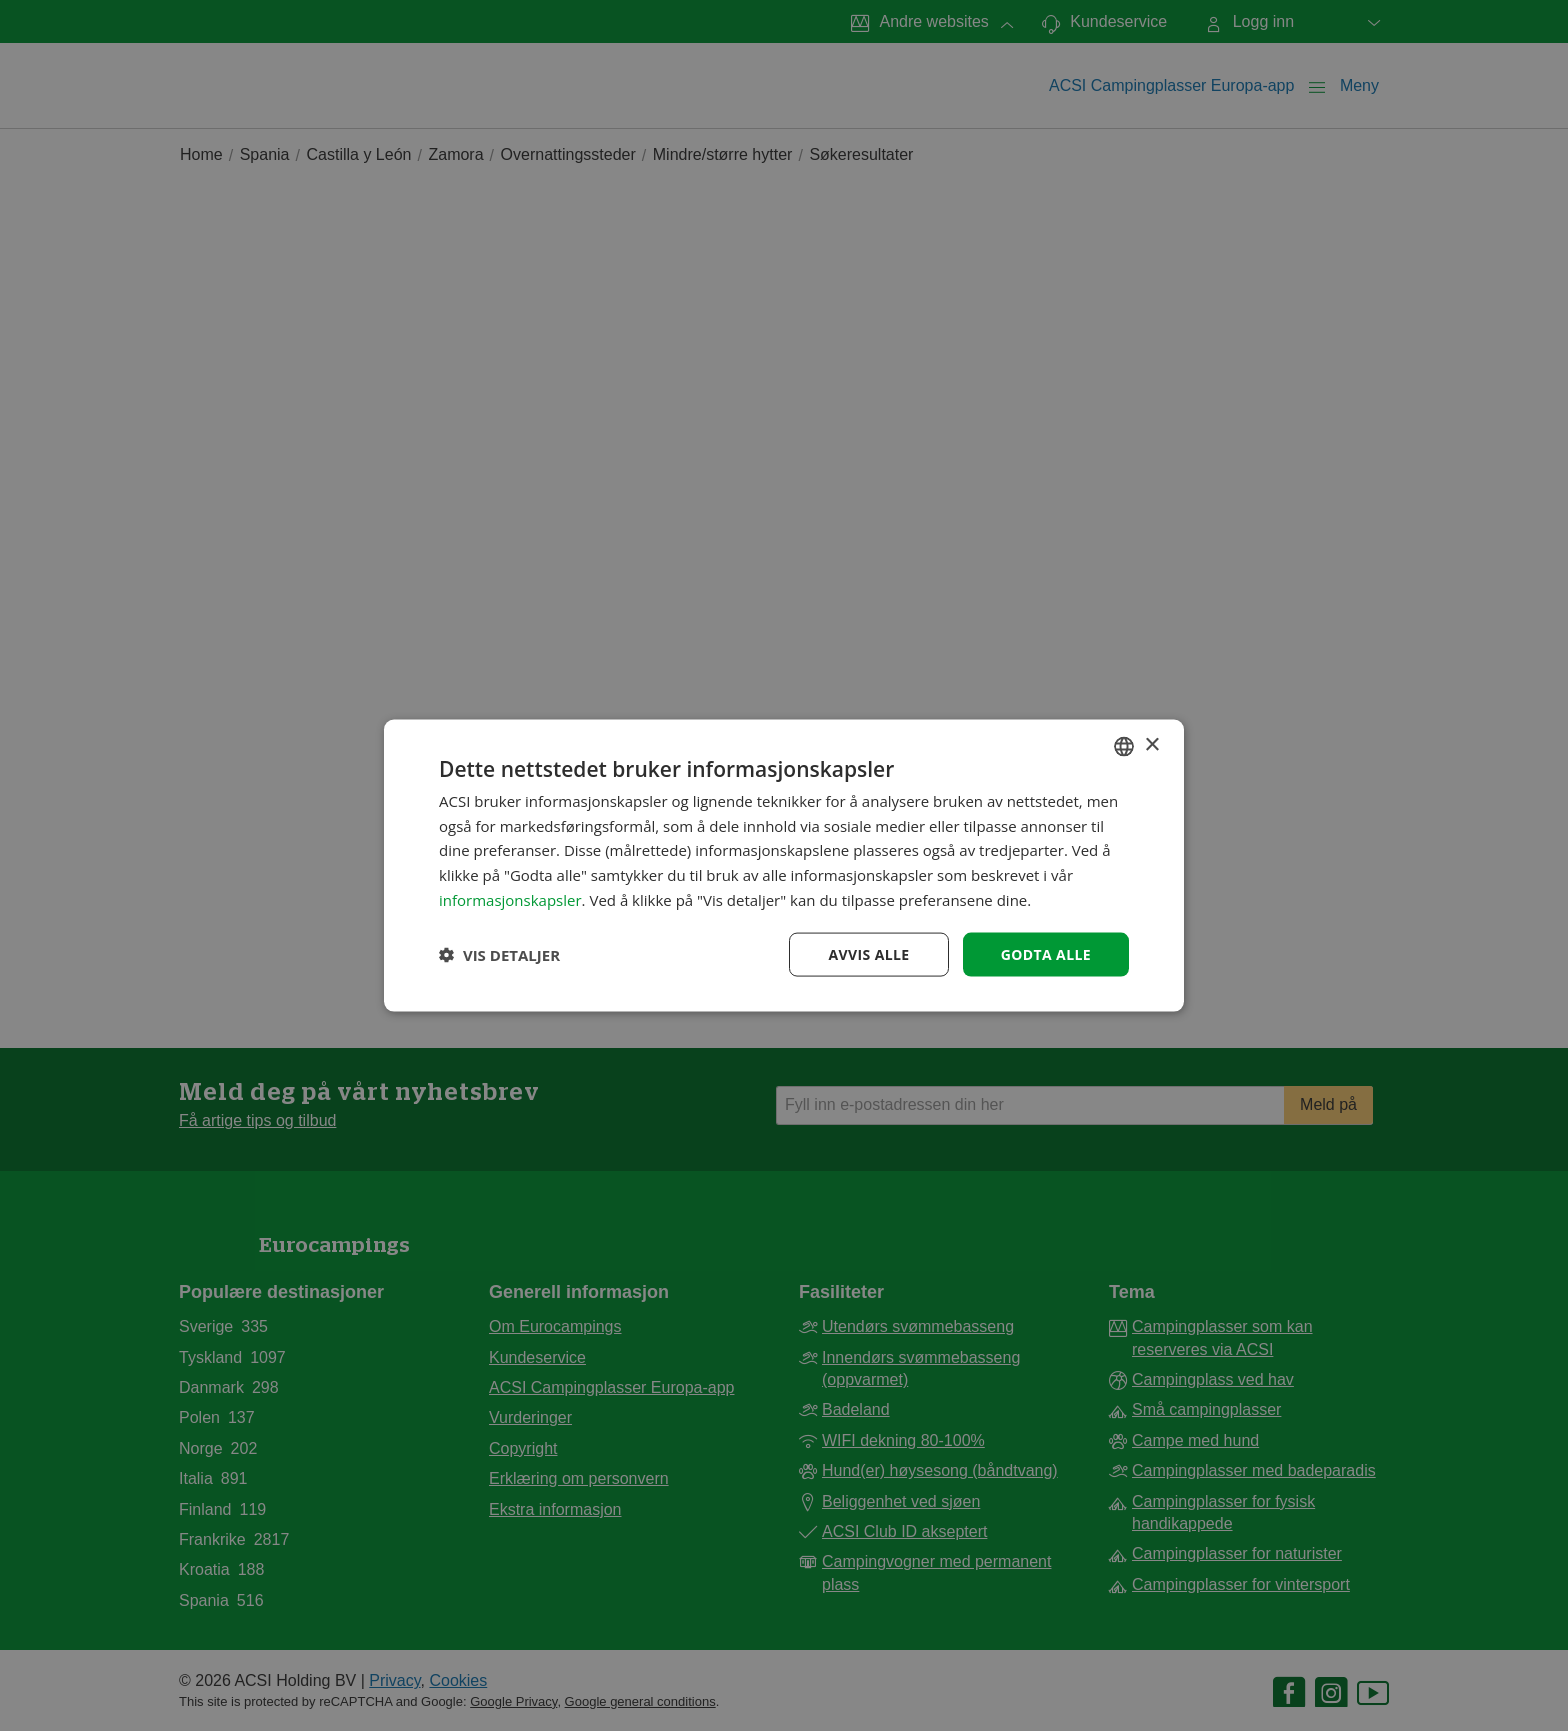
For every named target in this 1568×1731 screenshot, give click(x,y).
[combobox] (1124, 746)
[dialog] (784, 865)
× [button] (1151, 745)
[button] (499, 955)
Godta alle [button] (1046, 953)
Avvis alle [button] (868, 953)
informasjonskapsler (510, 899)
